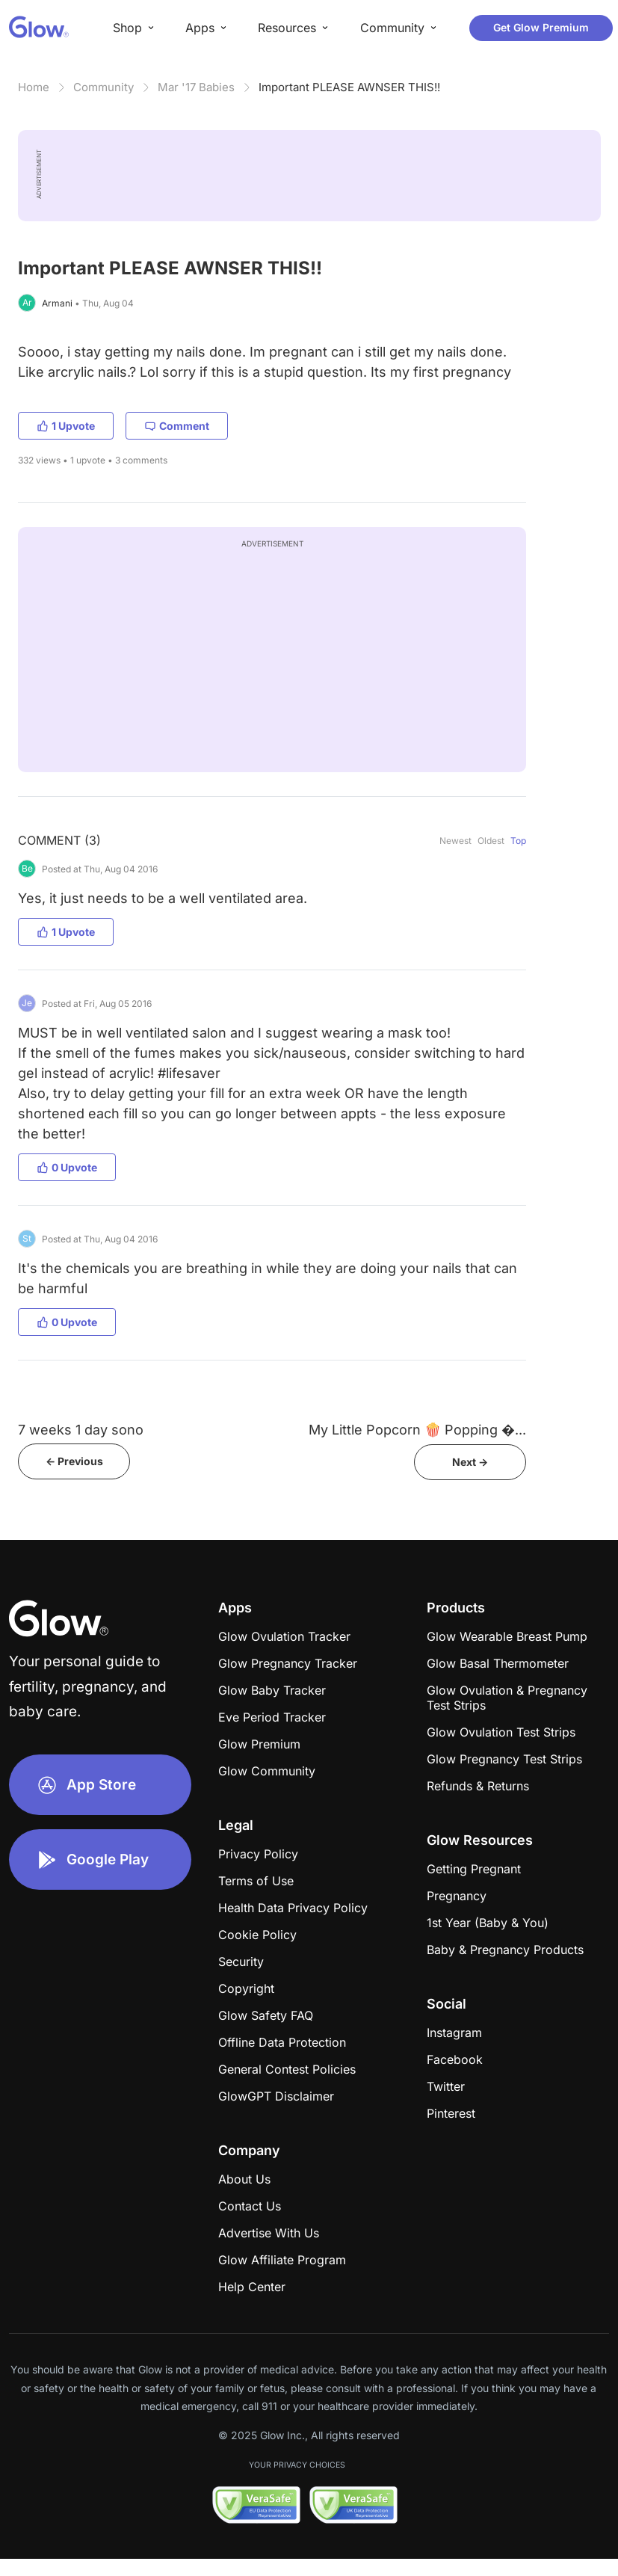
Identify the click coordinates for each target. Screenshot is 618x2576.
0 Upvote (67, 1167)
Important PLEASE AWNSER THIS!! (349, 87)
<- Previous (74, 1461)
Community (103, 87)
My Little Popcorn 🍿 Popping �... (417, 1430)
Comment (176, 425)
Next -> (470, 1461)
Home (33, 87)
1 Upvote (66, 425)
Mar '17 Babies (196, 87)
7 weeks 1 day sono (80, 1430)
